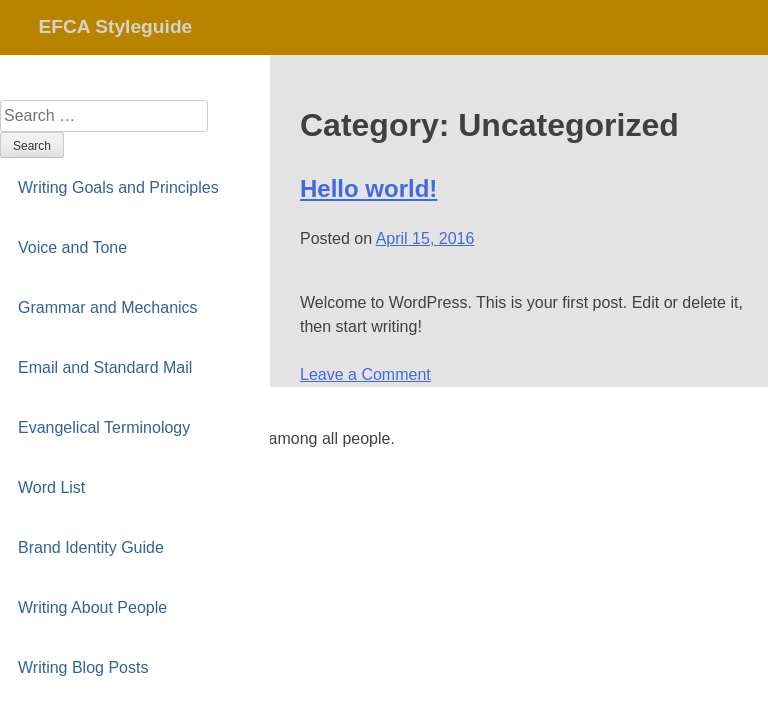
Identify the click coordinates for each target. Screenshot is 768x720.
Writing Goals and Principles (118, 187)
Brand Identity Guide (91, 547)
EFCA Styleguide (115, 26)
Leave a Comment (365, 374)
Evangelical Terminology (104, 427)
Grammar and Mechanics (108, 307)
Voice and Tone (72, 247)
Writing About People (92, 607)
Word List (51, 487)
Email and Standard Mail (105, 367)
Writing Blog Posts (83, 667)
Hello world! (368, 188)
